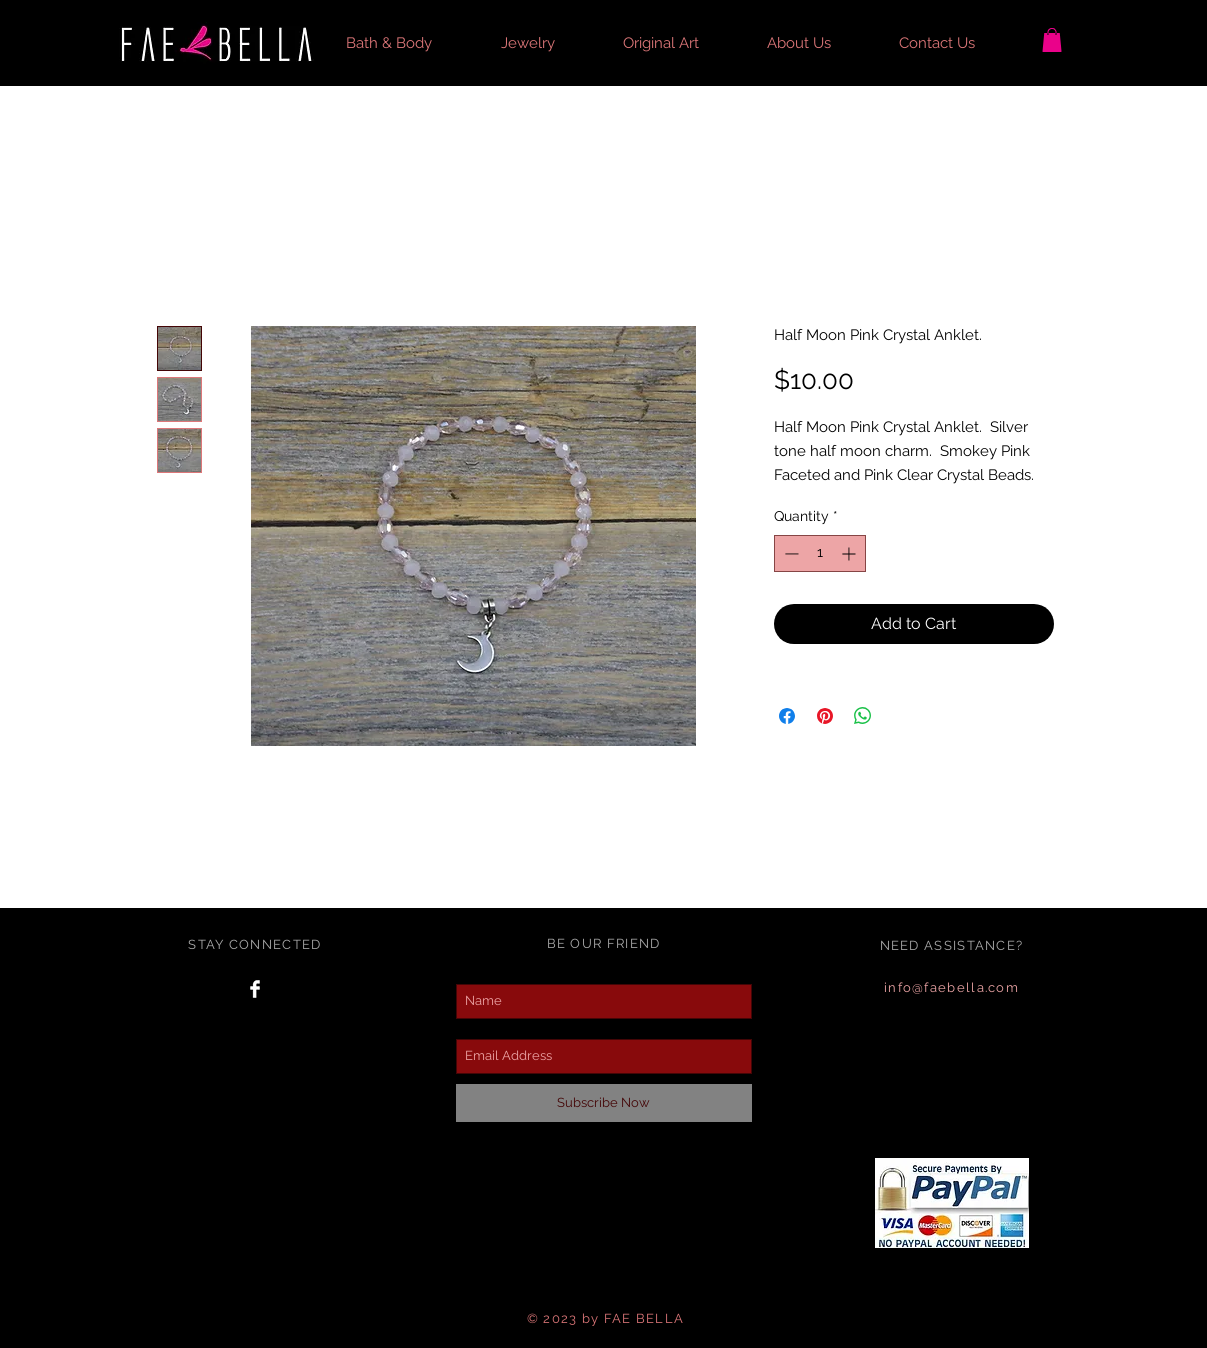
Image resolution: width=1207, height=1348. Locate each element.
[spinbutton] (820, 553)
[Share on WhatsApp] (863, 716)
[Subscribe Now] (604, 1103)
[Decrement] (789, 553)
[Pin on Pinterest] (825, 716)
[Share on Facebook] (787, 716)
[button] (408, 43)
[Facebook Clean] (255, 989)
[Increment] (850, 553)
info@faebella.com (951, 987)
